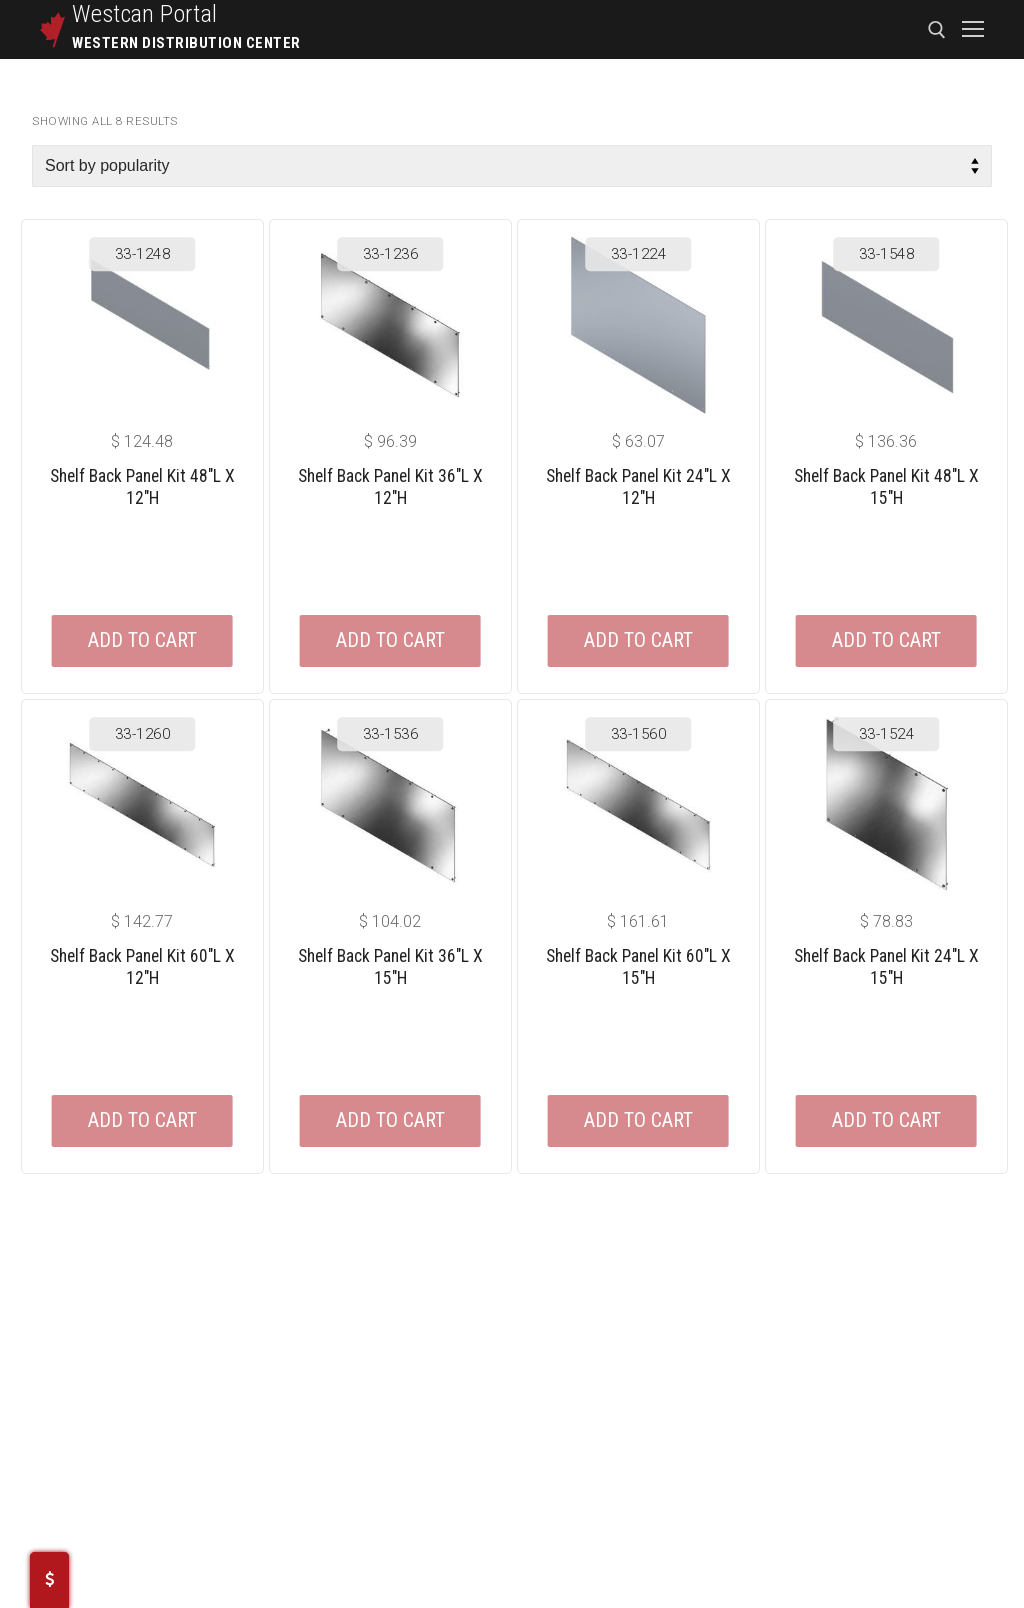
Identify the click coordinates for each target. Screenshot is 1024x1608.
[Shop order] (512, 166)
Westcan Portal (145, 14)
